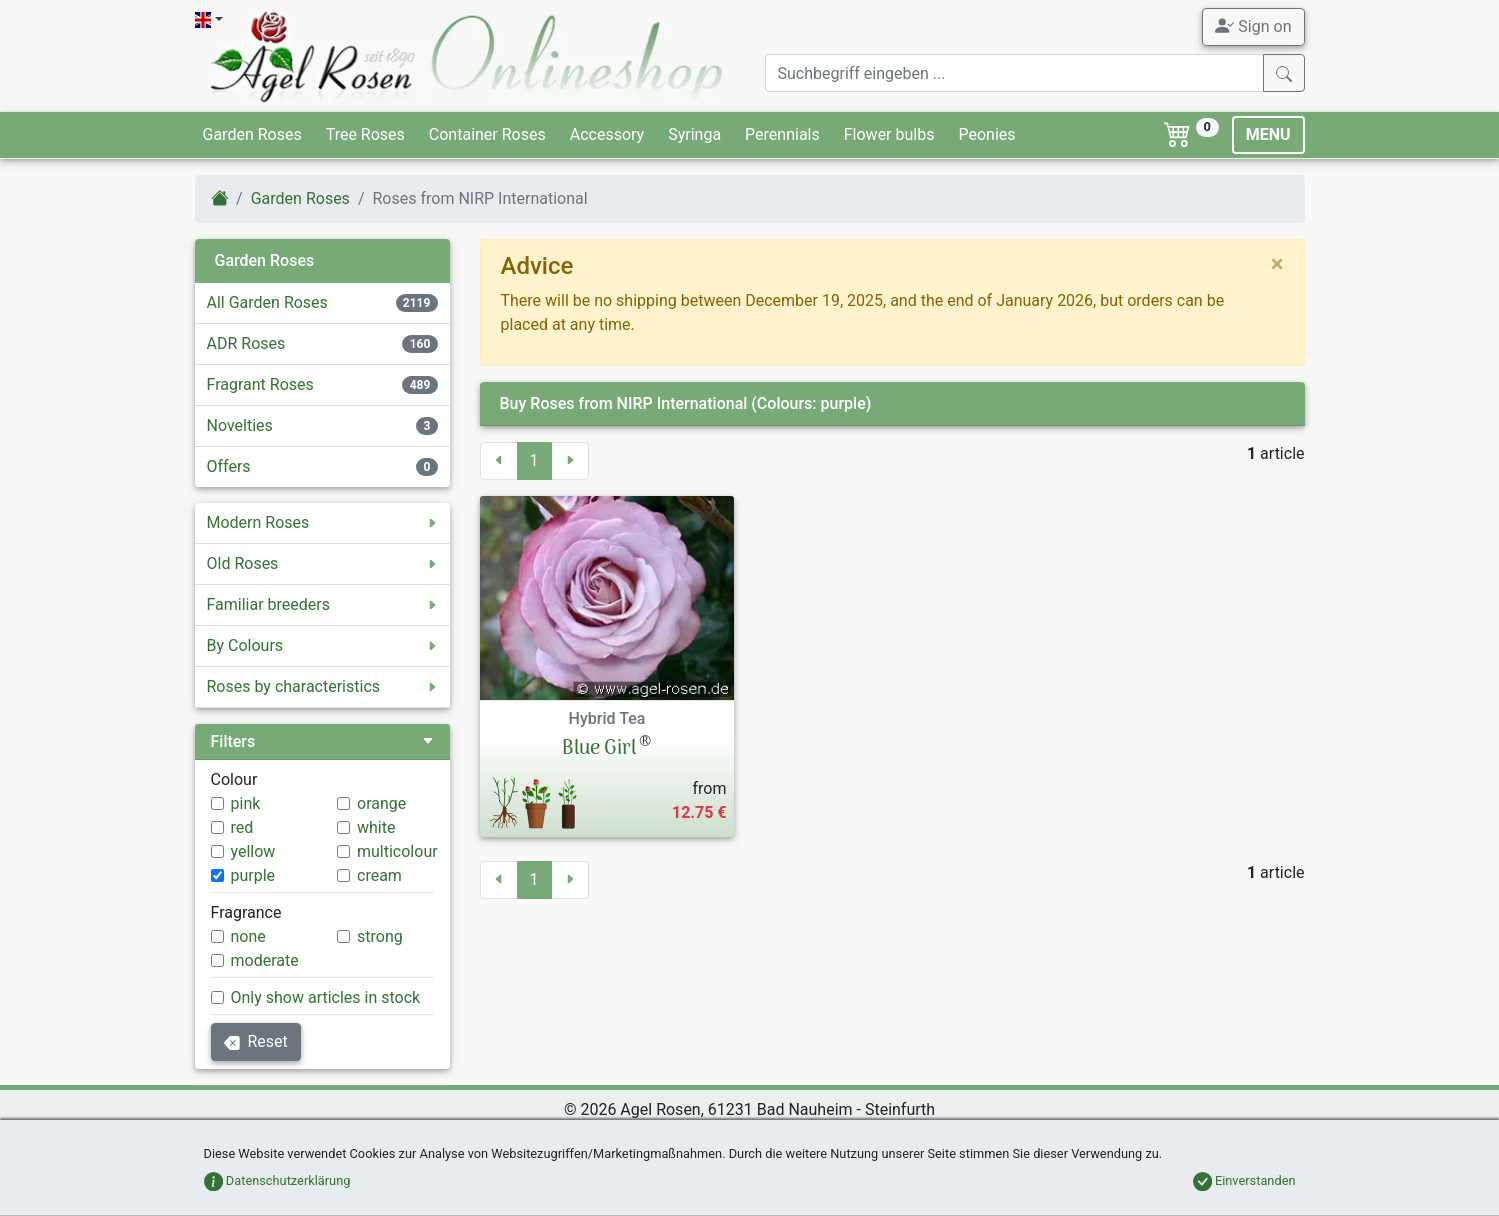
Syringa (694, 134)
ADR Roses (246, 343)
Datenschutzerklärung (277, 1180)
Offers (229, 466)
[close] (1277, 264)
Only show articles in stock (326, 997)
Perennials (782, 134)
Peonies (986, 134)
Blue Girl (599, 749)
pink (246, 803)
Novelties (240, 425)
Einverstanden (1244, 1180)
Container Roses (487, 134)
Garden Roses (252, 134)
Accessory (607, 134)
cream (379, 875)
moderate (265, 960)
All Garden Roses (267, 302)
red (242, 827)
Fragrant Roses (260, 384)
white (376, 827)
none (248, 936)
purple (253, 875)
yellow (253, 851)
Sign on (1253, 26)
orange (381, 803)
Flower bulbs (889, 134)
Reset (256, 1041)
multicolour (397, 851)
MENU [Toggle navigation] (1268, 134)
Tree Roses (365, 134)
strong (380, 936)
